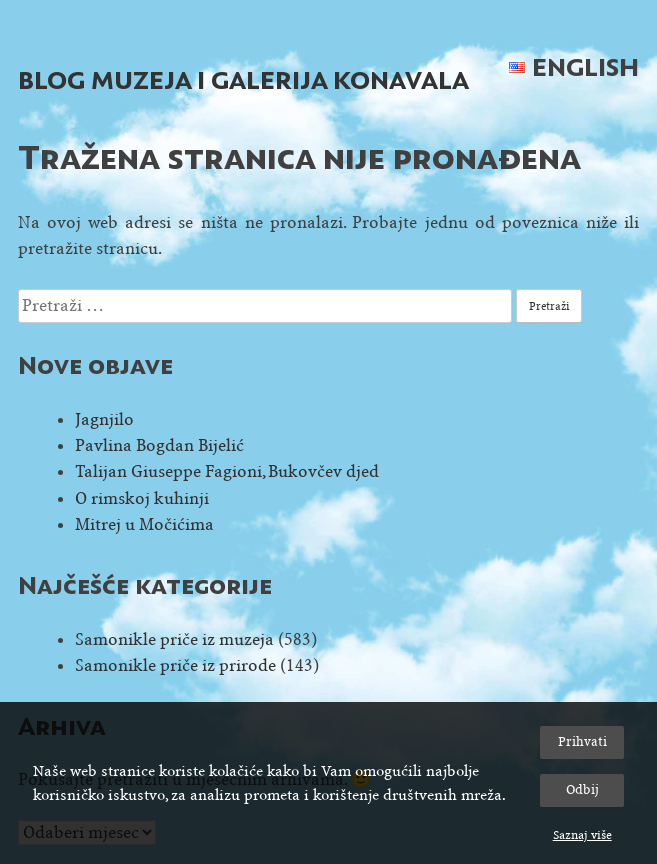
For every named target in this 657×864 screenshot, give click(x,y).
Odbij (582, 789)
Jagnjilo (104, 419)
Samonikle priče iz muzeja (174, 639)
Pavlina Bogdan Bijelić (159, 445)
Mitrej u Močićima (144, 524)
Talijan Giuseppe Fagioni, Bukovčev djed (227, 471)
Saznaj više (582, 835)
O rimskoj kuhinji (142, 498)
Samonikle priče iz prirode (175, 665)
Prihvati (582, 741)
